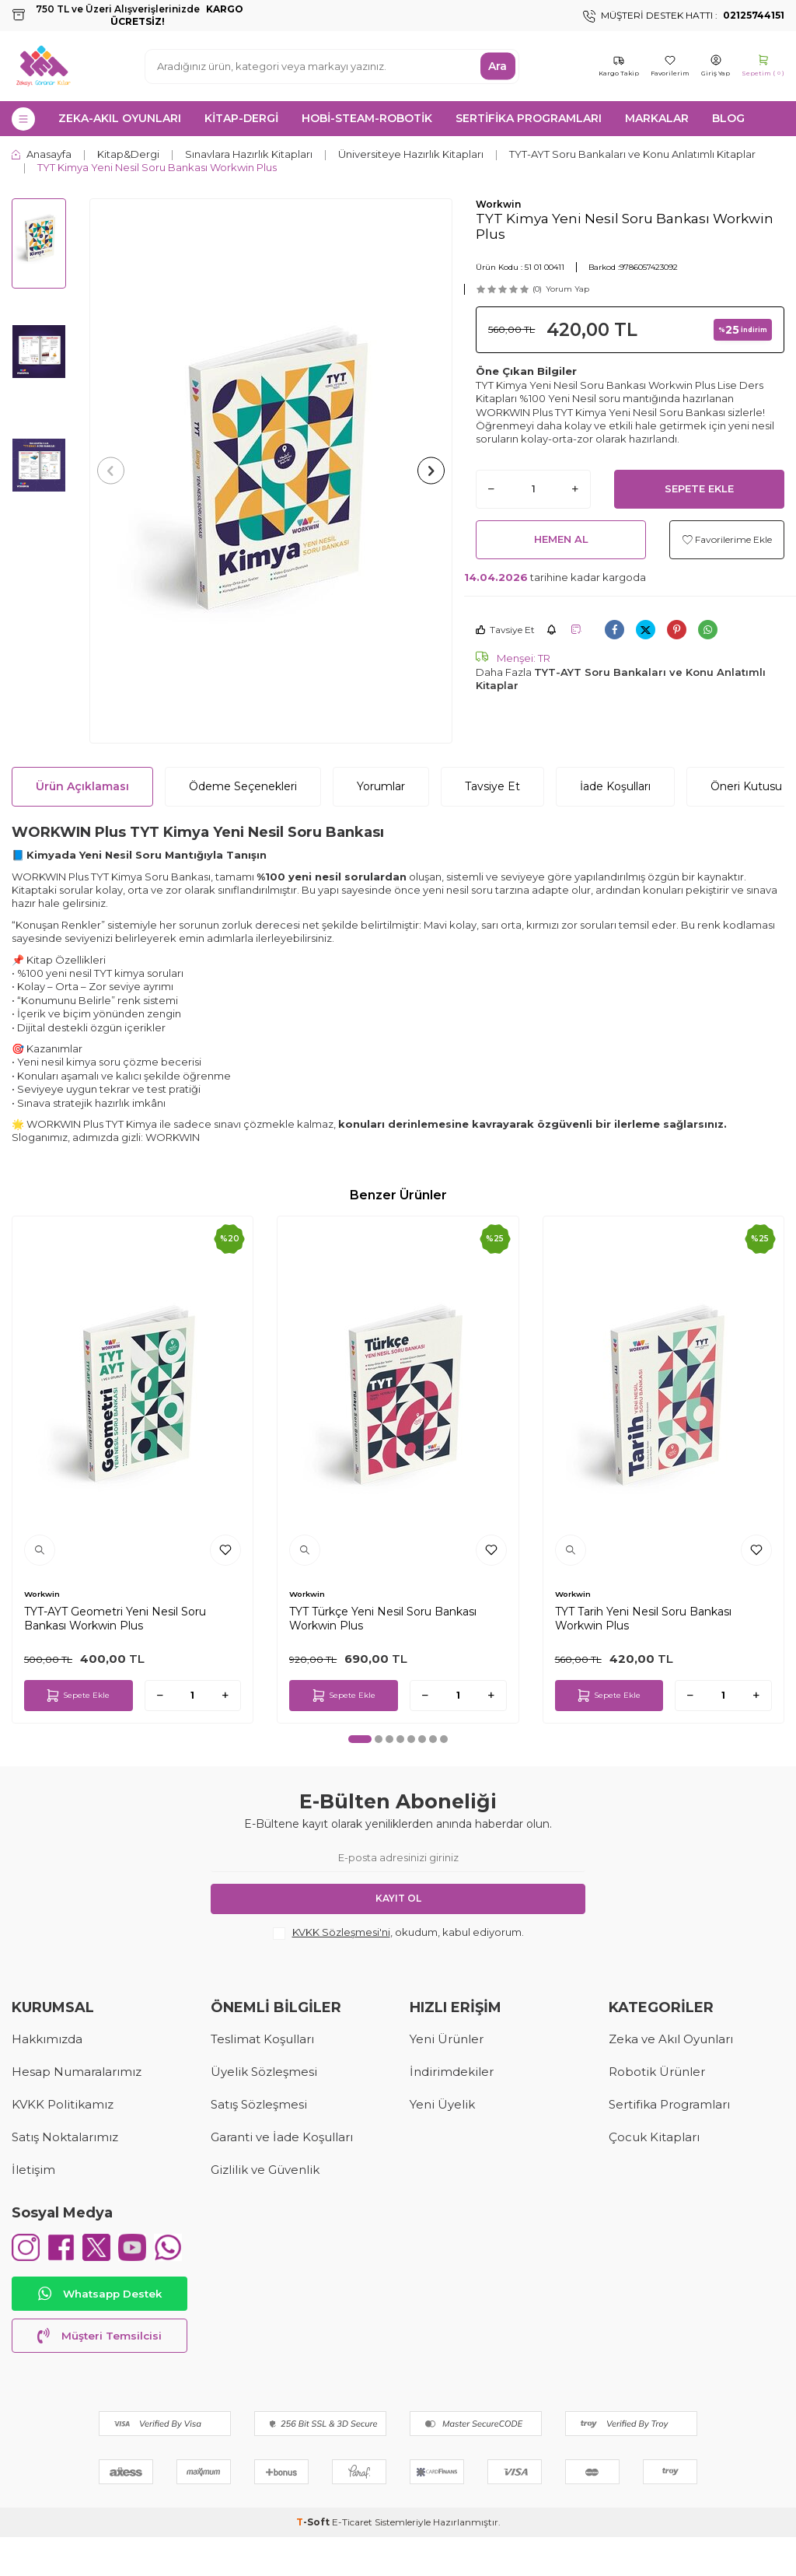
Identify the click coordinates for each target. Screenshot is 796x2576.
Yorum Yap (567, 289)
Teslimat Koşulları (262, 2039)
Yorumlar (381, 786)
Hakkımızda (47, 2039)
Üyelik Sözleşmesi (264, 2071)
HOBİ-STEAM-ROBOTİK (367, 118)
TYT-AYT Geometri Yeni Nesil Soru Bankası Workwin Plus (115, 1619)
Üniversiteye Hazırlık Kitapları (411, 154)
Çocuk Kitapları (654, 2137)
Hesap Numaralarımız (76, 2071)
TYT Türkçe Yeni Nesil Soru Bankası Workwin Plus (383, 1619)
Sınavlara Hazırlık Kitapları (248, 154)
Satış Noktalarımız (65, 2137)
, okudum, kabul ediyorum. (398, 1933)
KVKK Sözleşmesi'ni (341, 1932)
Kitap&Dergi (128, 154)
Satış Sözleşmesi (259, 2104)
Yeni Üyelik (442, 2104)
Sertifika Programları (669, 2104)
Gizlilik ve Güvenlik (265, 2169)
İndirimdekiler (452, 2071)
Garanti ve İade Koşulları (282, 2137)
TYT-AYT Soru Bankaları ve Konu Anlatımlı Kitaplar (632, 154)
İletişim (33, 2169)
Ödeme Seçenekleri (243, 786)
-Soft (314, 2561)
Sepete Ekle (699, 488)
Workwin (498, 204)
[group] (271, 471)
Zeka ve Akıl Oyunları (671, 2039)
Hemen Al (561, 539)
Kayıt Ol (398, 1898)
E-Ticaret (352, 2561)
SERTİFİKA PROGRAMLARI (529, 118)
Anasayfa (42, 154)
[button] (115, 471)
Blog (728, 118)
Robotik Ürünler (657, 2071)
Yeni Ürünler (447, 2039)
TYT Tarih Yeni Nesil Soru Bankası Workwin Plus (643, 1619)
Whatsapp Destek (99, 2332)
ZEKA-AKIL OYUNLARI (119, 118)
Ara (497, 66)
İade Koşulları (615, 786)
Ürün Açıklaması (82, 786)
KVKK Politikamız (62, 2104)
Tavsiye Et (505, 629)
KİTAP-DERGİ (241, 118)
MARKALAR (657, 118)
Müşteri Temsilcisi (99, 2374)
